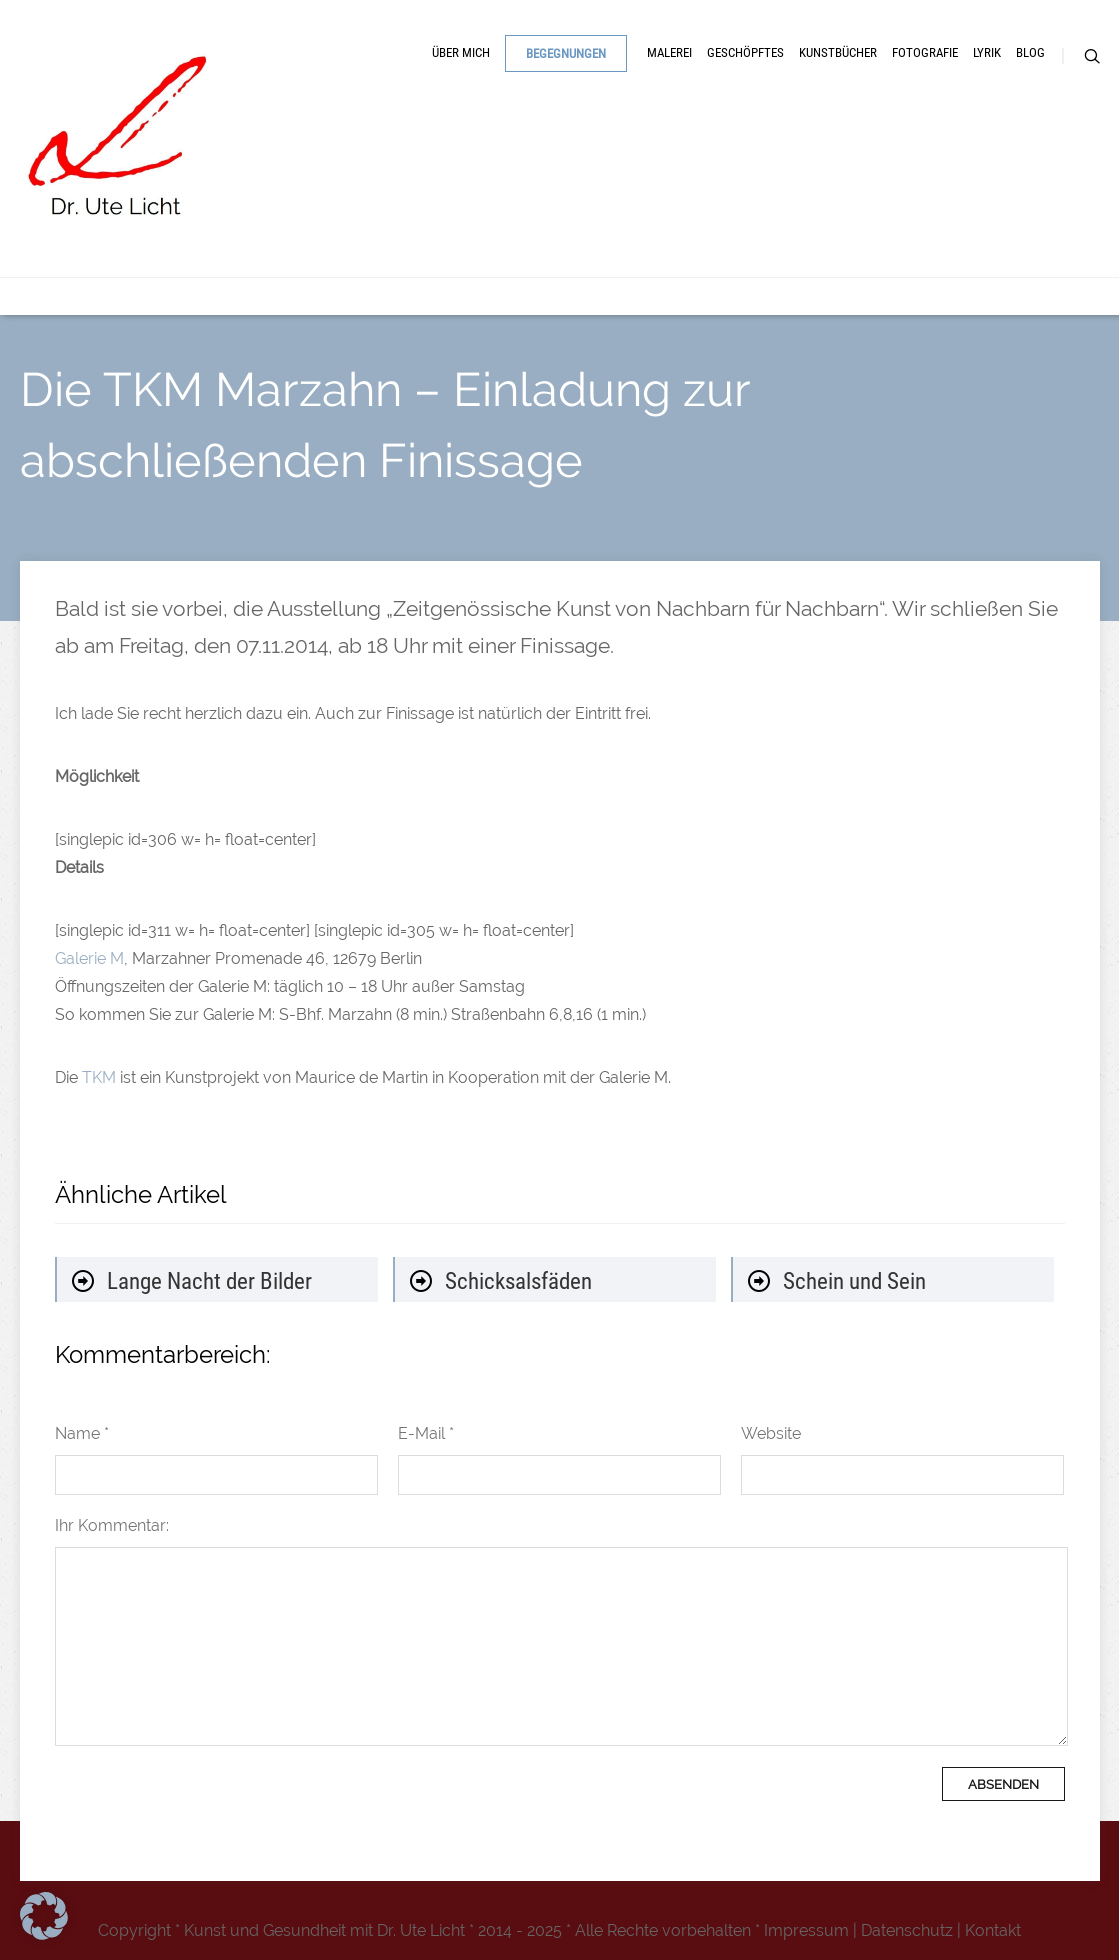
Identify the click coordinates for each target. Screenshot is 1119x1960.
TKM (99, 1077)
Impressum (806, 1930)
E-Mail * (426, 1433)
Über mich (461, 52)
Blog (1030, 52)
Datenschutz (907, 1930)
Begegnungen (566, 53)
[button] (44, 1916)
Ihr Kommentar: (112, 1525)
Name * (82, 1433)
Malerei (669, 52)
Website (771, 1433)
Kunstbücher (838, 52)
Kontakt (993, 1930)
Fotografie (925, 52)
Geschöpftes (745, 52)
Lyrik (987, 52)
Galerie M (89, 958)
